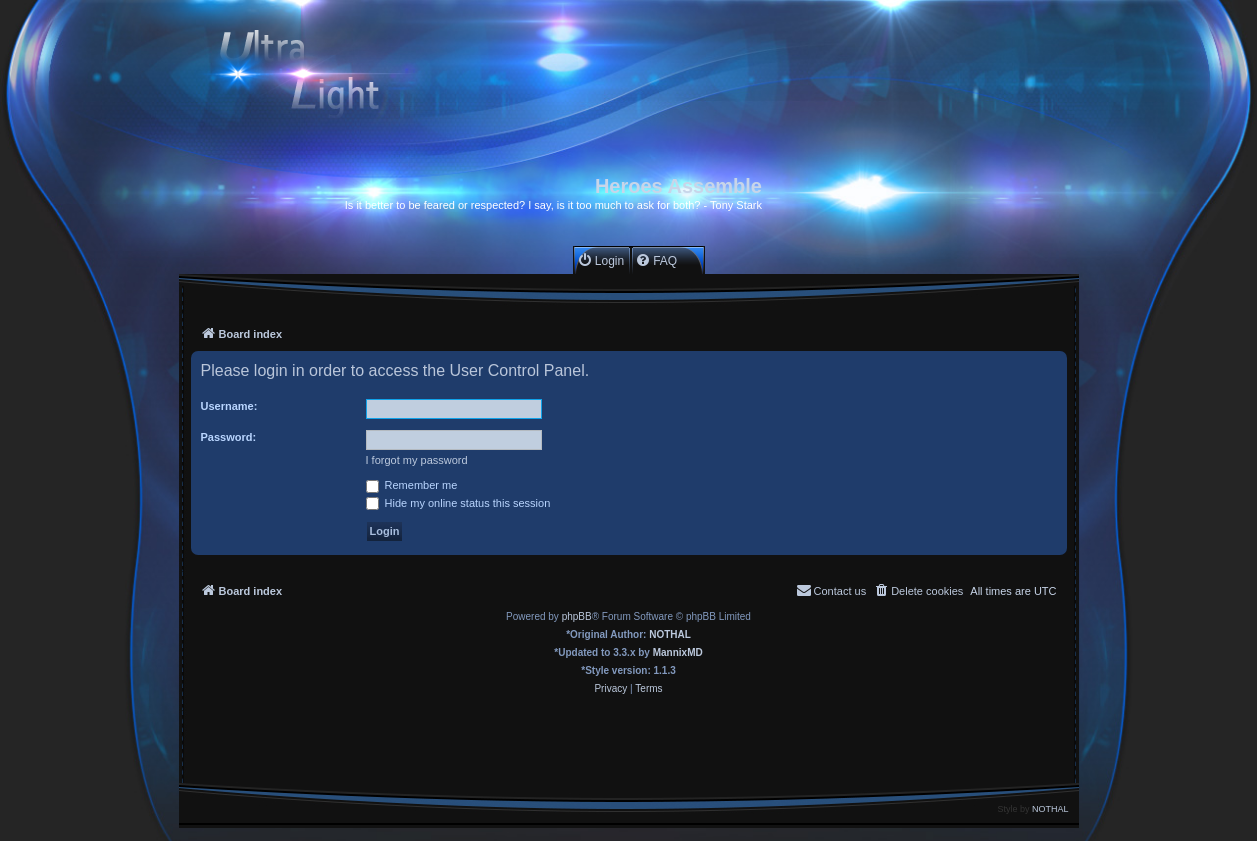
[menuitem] (600, 260)
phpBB (577, 616)
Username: (229, 406)
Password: (229, 437)
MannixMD (678, 652)
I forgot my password (417, 460)
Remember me (412, 485)
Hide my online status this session (458, 503)
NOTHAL (670, 634)
